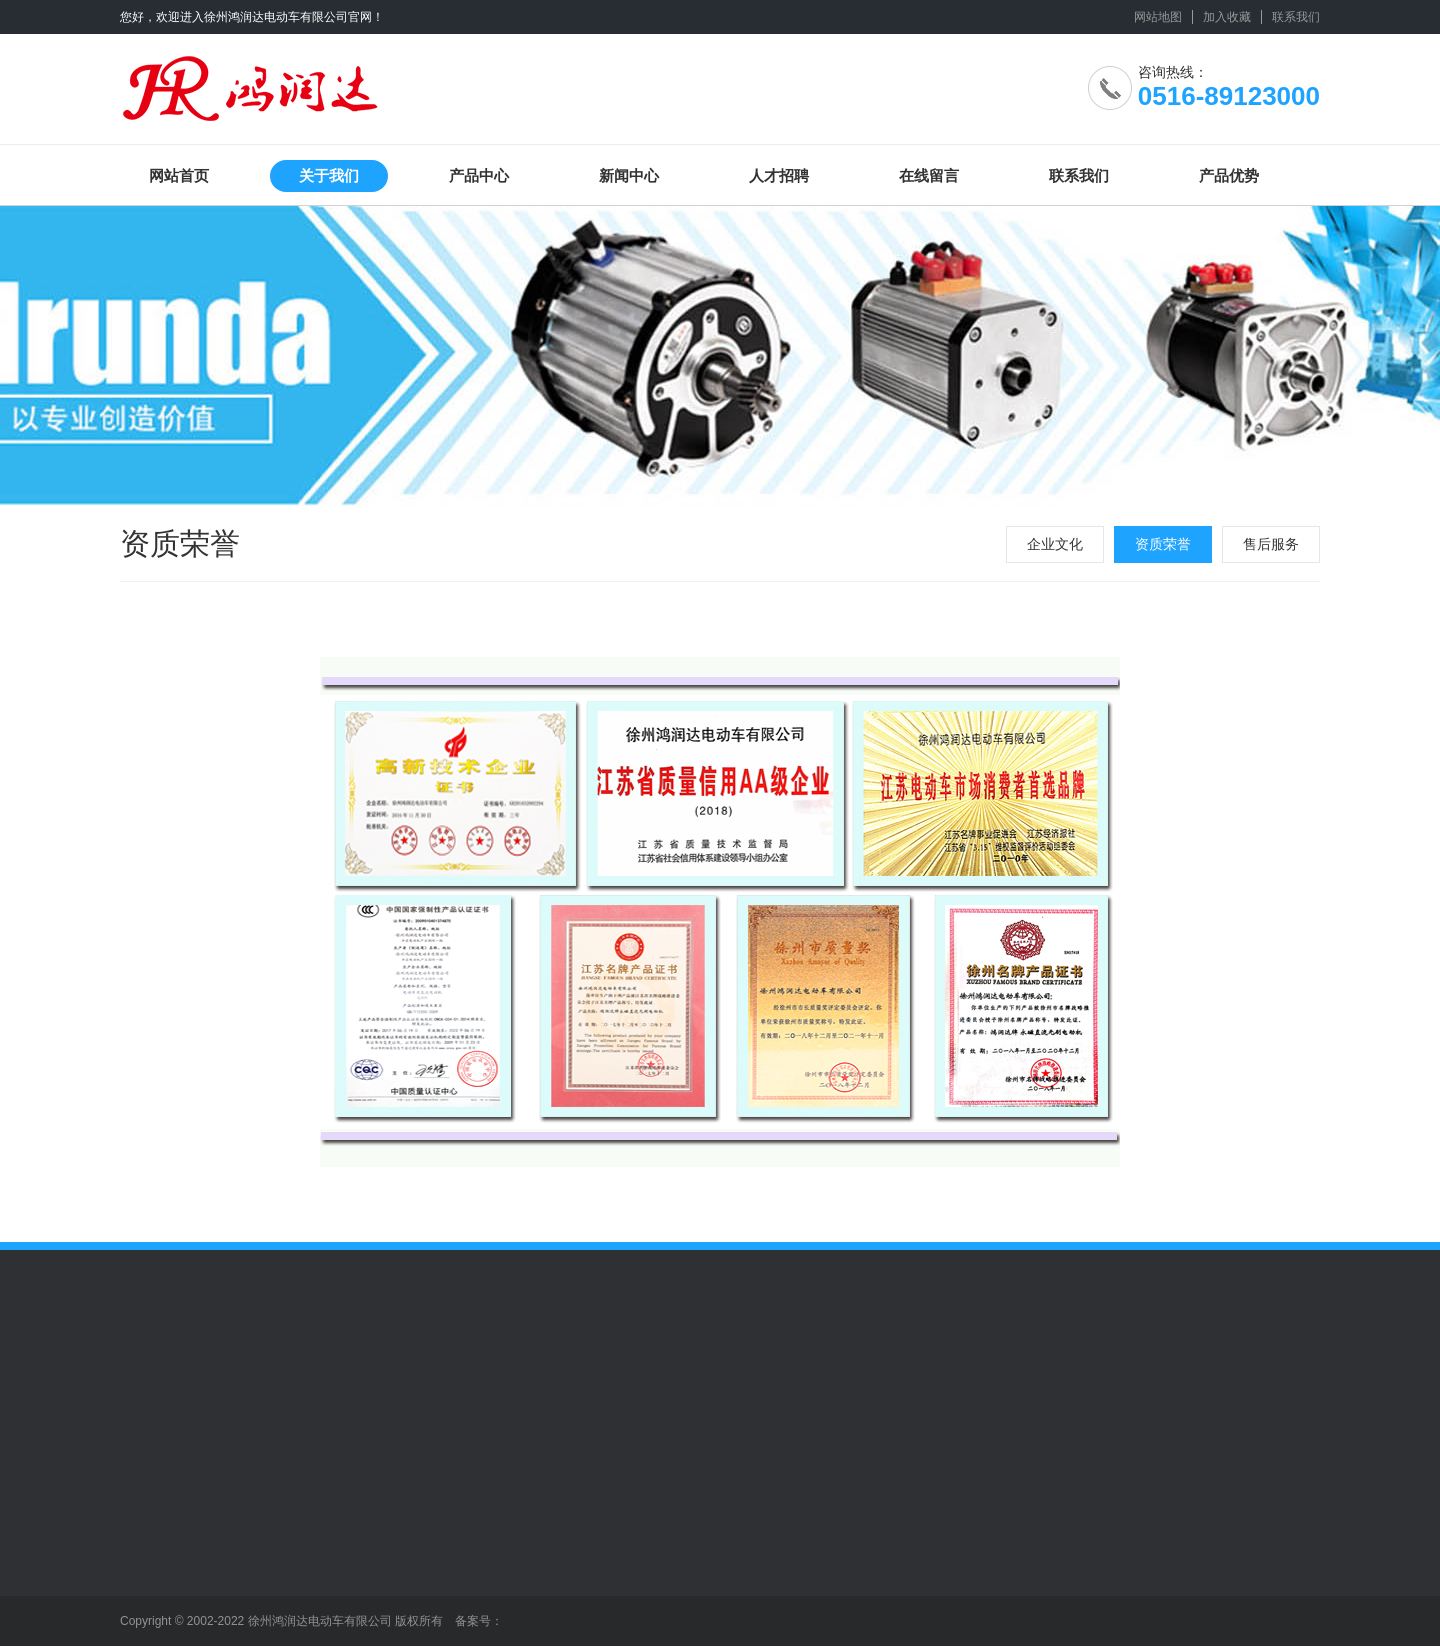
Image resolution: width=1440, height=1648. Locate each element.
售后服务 (1271, 544)
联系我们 (1296, 17)
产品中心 (479, 175)
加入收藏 (1227, 17)
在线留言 (929, 175)
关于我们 (329, 175)
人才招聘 (779, 175)
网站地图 (1158, 17)
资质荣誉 (1163, 544)
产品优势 (1229, 175)
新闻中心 (629, 175)
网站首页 (179, 175)
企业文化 (1055, 544)
